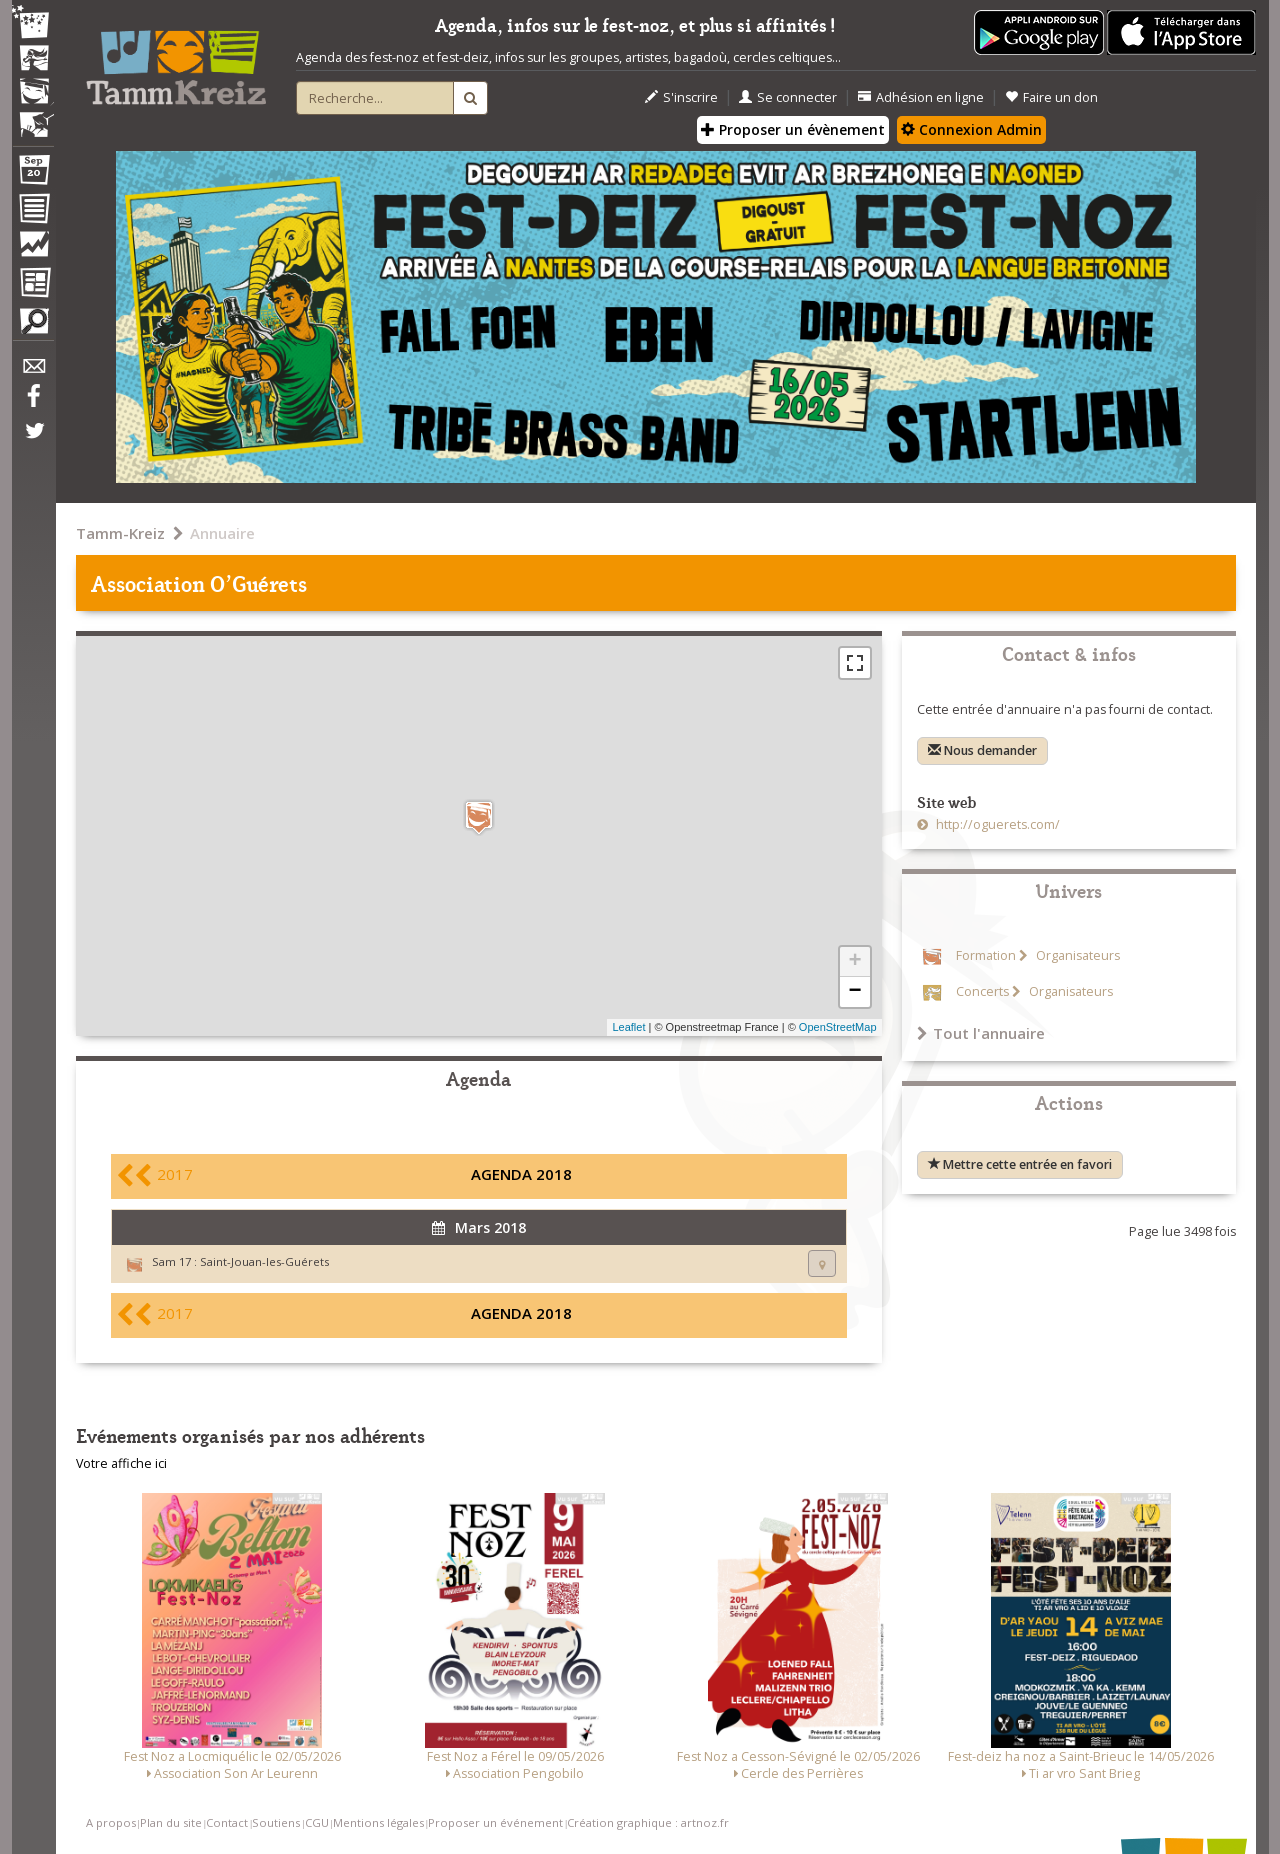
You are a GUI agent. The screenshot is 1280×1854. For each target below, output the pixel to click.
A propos (111, 1822)
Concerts (982, 991)
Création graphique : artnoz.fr (648, 1822)
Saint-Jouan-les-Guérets (264, 1261)
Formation (986, 955)
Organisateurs (1076, 955)
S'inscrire (681, 97)
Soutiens (276, 1822)
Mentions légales (378, 1822)
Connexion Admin (971, 129)
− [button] (854, 992)
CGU (317, 1822)
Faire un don (1051, 97)
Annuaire (222, 533)
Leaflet (628, 1027)
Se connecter (788, 97)
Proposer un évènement (793, 129)
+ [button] (854, 962)
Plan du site (171, 1822)
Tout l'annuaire (981, 1033)
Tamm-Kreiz (120, 533)
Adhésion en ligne (921, 97)
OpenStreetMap (838, 1027)
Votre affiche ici (121, 1463)
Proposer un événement (495, 1822)
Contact (227, 1822)
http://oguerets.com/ (996, 824)
